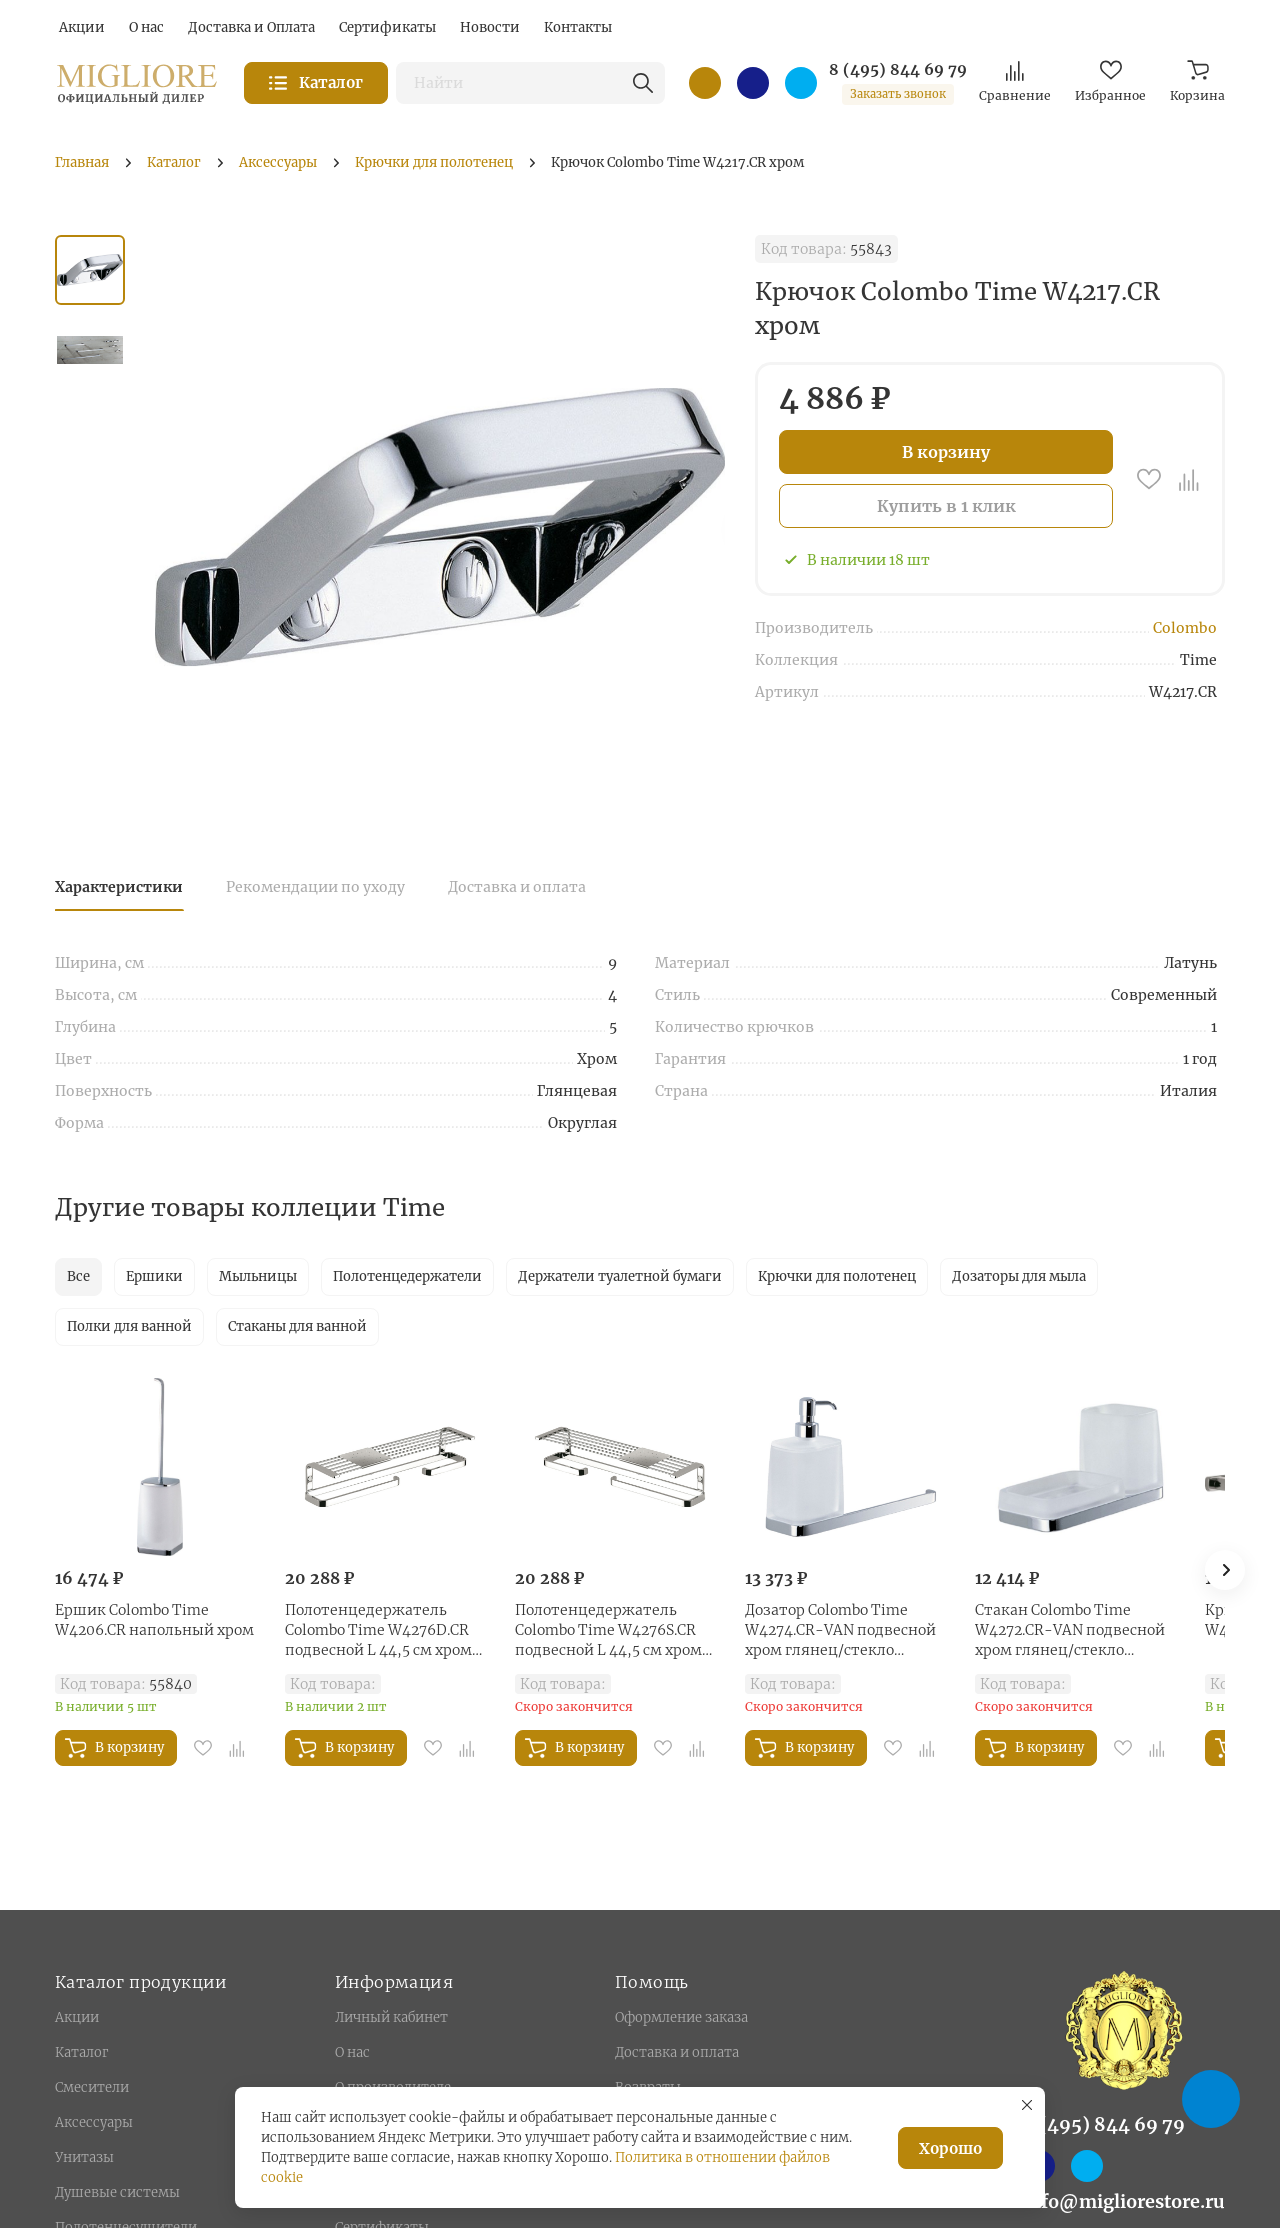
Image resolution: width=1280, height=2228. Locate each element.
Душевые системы (117, 2192)
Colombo (1185, 628)
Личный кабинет (391, 2017)
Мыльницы (258, 1276)
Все (78, 1276)
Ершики (154, 1276)
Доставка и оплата (517, 887)
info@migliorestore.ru (1124, 2201)
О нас (352, 2052)
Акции (77, 2017)
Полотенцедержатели (407, 1276)
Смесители (92, 2087)
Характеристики (119, 887)
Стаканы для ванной (297, 1326)
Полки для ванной (129, 1326)
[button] (1225, 1570)
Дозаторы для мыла (1019, 1276)
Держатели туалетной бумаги (620, 1276)
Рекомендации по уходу (315, 887)
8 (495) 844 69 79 (898, 70)
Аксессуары (94, 2122)
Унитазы (84, 2157)
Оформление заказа (681, 2017)
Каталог (81, 2052)
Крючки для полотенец (837, 1276)
